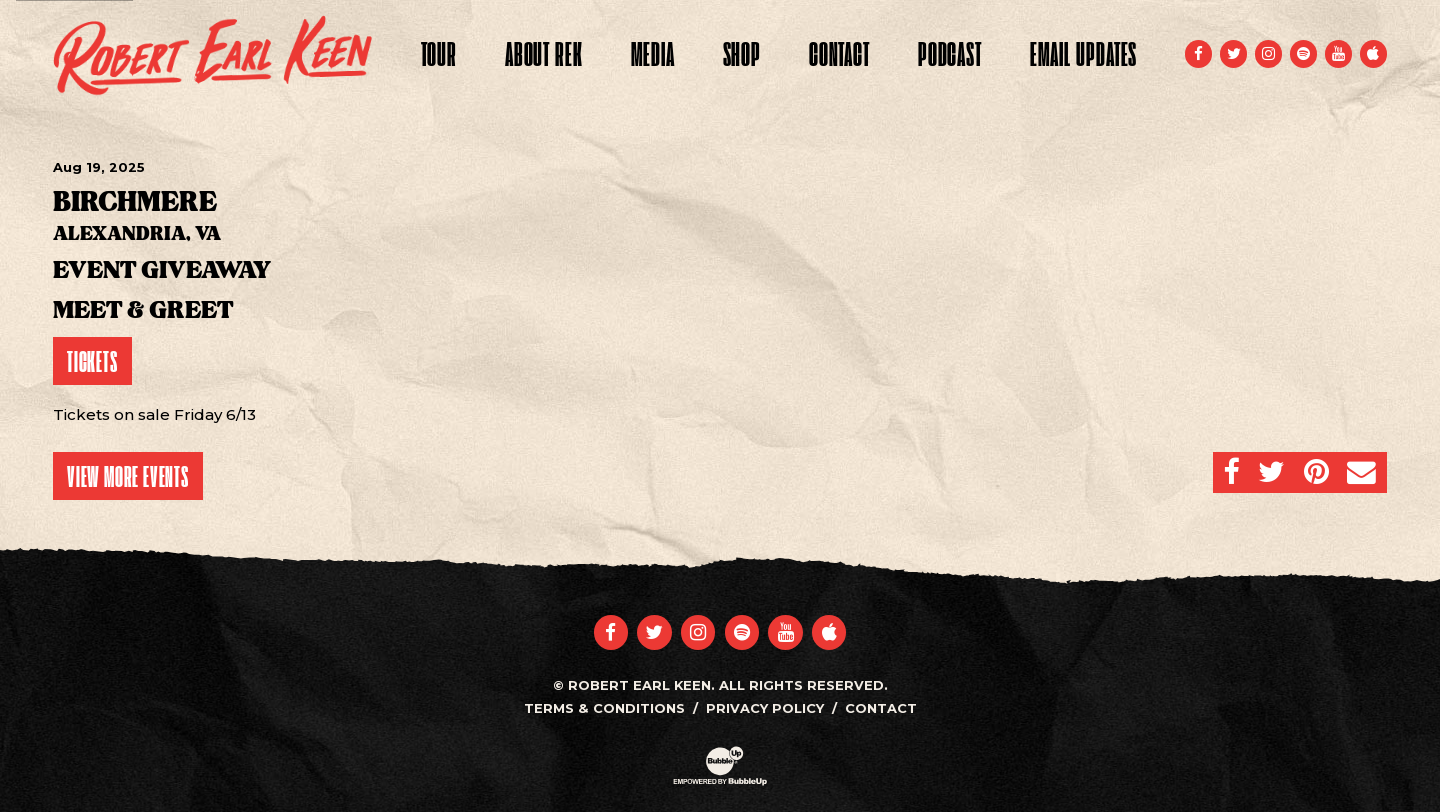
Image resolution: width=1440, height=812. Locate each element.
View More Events (128, 476)
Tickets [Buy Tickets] (92, 361)
